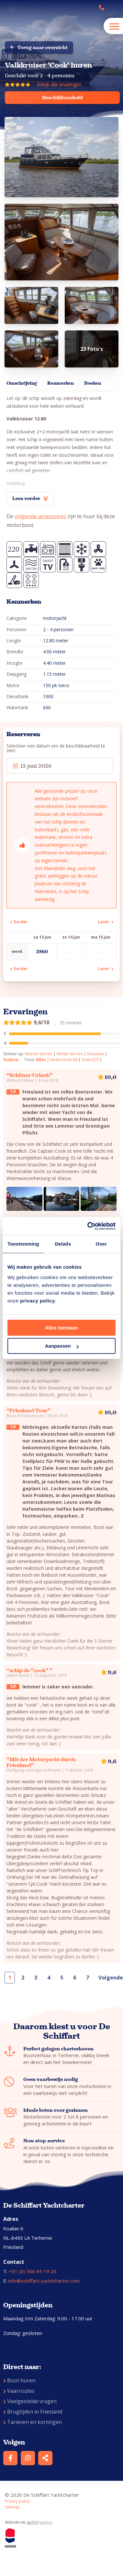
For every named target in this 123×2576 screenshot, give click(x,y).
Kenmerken (60, 383)
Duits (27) (90, 1059)
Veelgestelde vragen (30, 2401)
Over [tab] (101, 1244)
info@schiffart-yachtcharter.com (44, 2280)
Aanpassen (62, 1346)
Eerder (19, 922)
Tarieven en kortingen (32, 2422)
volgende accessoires (40, 516)
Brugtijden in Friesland (32, 2411)
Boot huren (19, 2380)
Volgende (108, 1977)
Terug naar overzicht (39, 47)
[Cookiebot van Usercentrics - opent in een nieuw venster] (88, 1226)
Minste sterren (70, 1054)
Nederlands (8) (63, 1059)
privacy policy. (38, 1300)
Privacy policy (17, 2501)
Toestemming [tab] (23, 1244)
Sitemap (12, 2507)
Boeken (92, 383)
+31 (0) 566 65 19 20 (32, 2271)
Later (105, 922)
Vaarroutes (19, 2390)
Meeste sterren (38, 1054)
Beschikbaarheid (62, 97)
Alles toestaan (61, 1327)
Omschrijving (21, 383)
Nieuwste (95, 1054)
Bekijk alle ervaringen (59, 84)
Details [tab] (63, 1244)
